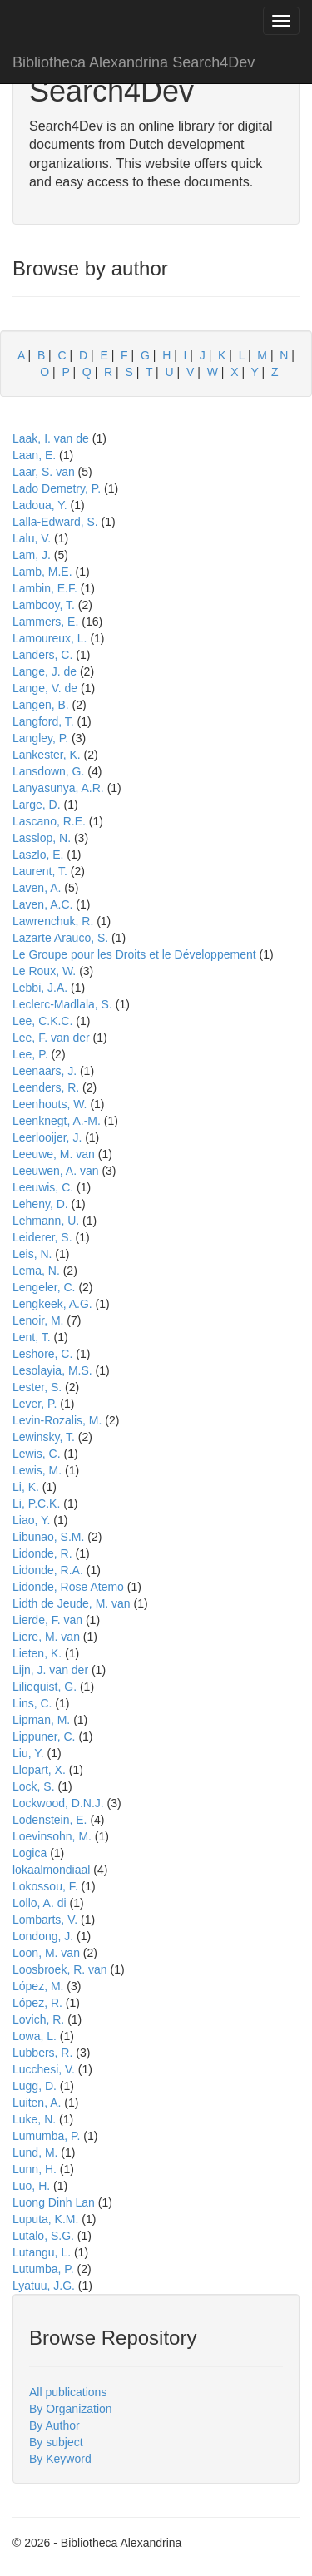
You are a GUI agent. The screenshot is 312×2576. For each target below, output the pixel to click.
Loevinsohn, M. (52, 1836)
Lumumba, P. (46, 2136)
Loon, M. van (46, 1952)
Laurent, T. (39, 871)
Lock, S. (33, 1786)
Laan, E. (34, 455)
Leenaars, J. (44, 1070)
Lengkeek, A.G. (52, 1303)
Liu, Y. (28, 1753)
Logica (29, 1853)
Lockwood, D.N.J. (58, 1803)
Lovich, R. (38, 2019)
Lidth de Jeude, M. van (71, 1603)
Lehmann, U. (45, 1220)
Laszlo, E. (37, 854)
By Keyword (60, 2458)
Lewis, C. (36, 1453)
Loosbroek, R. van (59, 1969)
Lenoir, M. (37, 1320)
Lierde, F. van (47, 1620)
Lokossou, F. (45, 1886)
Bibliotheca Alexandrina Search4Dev (133, 62)
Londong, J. (42, 1936)
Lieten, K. (37, 1653)
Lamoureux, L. (49, 638)
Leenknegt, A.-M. (56, 1120)
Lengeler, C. (44, 1287)
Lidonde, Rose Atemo (68, 1586)
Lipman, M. (41, 1719)
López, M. (37, 1986)
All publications (67, 2392)
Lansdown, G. (48, 771)
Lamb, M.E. (42, 571)
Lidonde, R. (42, 1553)
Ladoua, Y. (39, 505)
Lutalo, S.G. (43, 2235)
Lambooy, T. (43, 605)
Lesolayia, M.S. (52, 1370)
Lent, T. (31, 1337)
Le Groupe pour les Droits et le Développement (134, 954)
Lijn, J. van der (50, 1670)
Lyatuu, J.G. (43, 2285)
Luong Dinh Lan (53, 2202)
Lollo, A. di (39, 1903)
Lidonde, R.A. (47, 1570)
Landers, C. (42, 654)
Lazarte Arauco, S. (60, 937)
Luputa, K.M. (45, 2219)
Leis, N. (32, 1254)
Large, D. (36, 804)
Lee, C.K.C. (42, 1021)
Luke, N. (34, 2119)
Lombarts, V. (44, 1919)
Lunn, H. (34, 2169)
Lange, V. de (44, 688)
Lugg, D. (34, 2086)
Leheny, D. (40, 1204)
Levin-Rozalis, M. (57, 1420)
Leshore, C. (42, 1353)
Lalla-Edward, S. (55, 521)
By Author (54, 2425)
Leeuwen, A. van (55, 1170)
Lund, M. (34, 2152)
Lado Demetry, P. (56, 488)
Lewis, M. (37, 1470)
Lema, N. (36, 1270)
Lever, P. (34, 1403)
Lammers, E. (45, 621)
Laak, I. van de (50, 438)
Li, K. (25, 1487)
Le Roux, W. (44, 971)
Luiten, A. (36, 2102)
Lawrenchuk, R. (52, 921)
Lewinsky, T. (43, 1437)
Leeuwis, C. (42, 1187)
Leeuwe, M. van (53, 1154)
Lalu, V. (31, 538)
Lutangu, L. (41, 2252)
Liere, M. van (46, 1636)
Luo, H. (31, 2185)
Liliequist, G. (44, 1686)
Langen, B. (40, 704)
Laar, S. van (43, 471)
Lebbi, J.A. (39, 987)
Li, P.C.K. (36, 1503)
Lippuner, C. (44, 1736)
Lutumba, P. (43, 2269)
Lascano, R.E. (49, 821)
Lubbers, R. (42, 2052)
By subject (56, 2442)
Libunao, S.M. (48, 1536)
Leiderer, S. (42, 1237)
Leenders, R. (45, 1087)
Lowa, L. (34, 2036)
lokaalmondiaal (51, 1869)
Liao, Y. (31, 1520)
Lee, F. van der (51, 1037)
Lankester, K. (46, 754)
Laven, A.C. (42, 904)
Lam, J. (31, 555)
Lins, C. (32, 1703)
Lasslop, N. (41, 838)
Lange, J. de (44, 671)
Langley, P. (40, 738)
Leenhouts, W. (49, 1104)
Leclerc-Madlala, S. (62, 1004)
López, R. (37, 2002)
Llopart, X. (39, 1769)
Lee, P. (30, 1054)
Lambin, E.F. (44, 588)
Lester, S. (37, 1387)
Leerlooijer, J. (47, 1137)
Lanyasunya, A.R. (58, 788)
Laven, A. (36, 887)
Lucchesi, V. (43, 2069)
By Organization (70, 2408)
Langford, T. (43, 721)
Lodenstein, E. (49, 1819)
